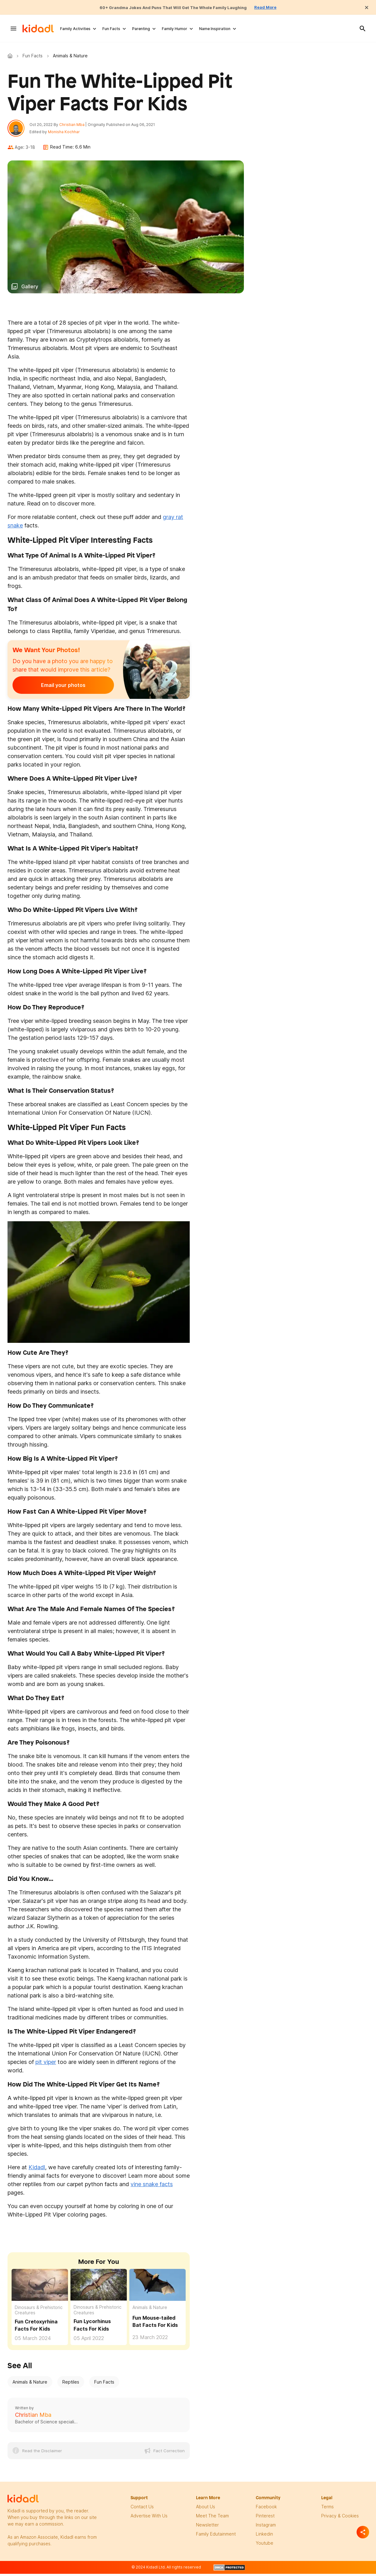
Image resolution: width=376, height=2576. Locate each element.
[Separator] (363, 2532)
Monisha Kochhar (67, 133)
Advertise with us (149, 2518)
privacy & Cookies (340, 2518)
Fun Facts (111, 28)
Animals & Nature (149, 2310)
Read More (281, 7)
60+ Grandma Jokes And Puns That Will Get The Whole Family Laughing (171, 7)
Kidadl (11, 56)
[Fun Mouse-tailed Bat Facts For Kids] (157, 2287)
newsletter (207, 2528)
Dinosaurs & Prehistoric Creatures (39, 2313)
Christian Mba (75, 126)
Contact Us (142, 2509)
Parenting (141, 28)
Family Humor (174, 28)
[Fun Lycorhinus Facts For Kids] (98, 2288)
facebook (266, 2509)
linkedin (264, 2537)
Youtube (264, 2546)
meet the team (212, 2518)
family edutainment (216, 2537)
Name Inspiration (214, 28)
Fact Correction (169, 2453)
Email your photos (51, 688)
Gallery (29, 290)
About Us (205, 2509)
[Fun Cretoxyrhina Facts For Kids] (40, 2287)
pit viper (45, 2065)
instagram (266, 2528)
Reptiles (70, 2385)
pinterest (265, 2518)
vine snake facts (152, 2187)
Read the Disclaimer (42, 2453)
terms (327, 2509)
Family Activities (75, 28)
